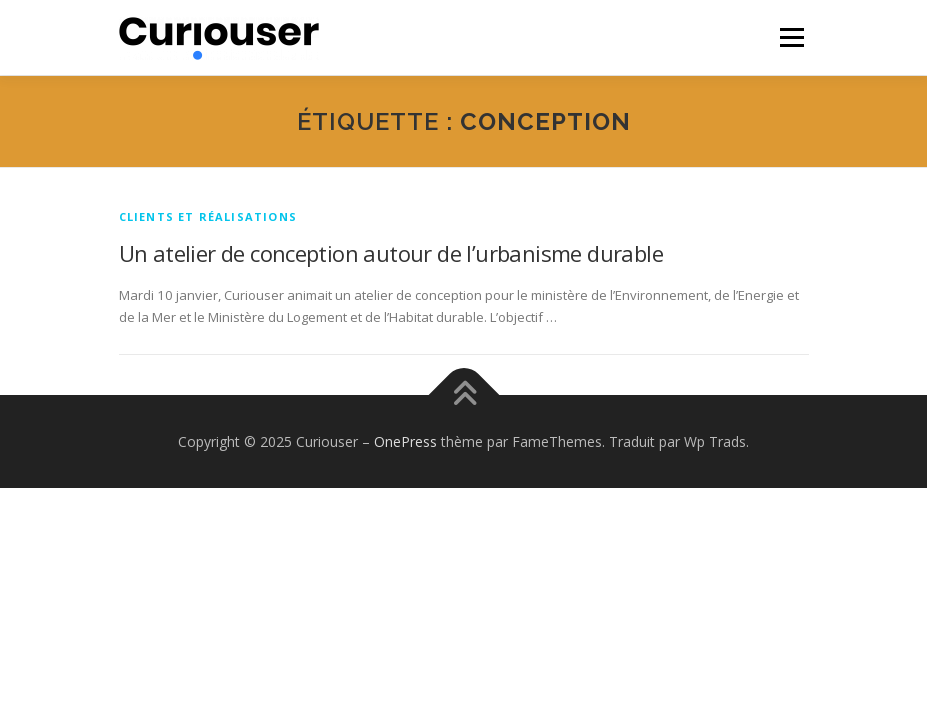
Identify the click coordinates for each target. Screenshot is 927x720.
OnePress (405, 441)
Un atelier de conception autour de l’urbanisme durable (391, 253)
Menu (791, 37)
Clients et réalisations (208, 216)
